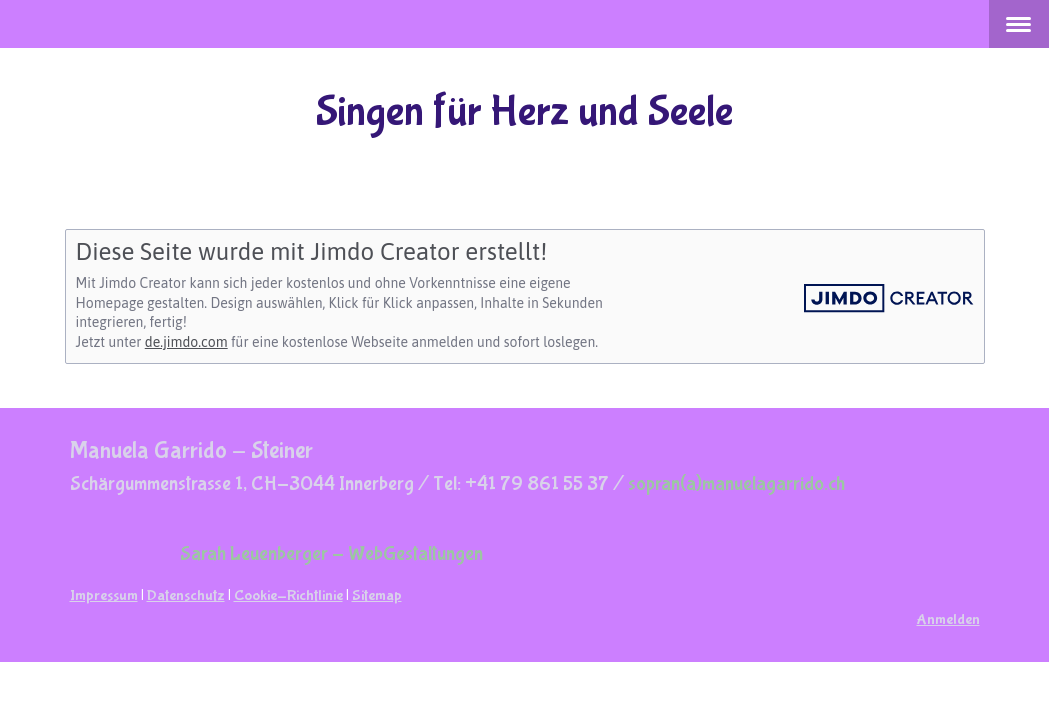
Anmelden (948, 619)
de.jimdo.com (186, 342)
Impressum (104, 595)
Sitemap (377, 595)
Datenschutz (186, 595)
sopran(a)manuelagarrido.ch (736, 483)
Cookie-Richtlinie (288, 595)
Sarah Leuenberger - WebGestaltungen (331, 553)
